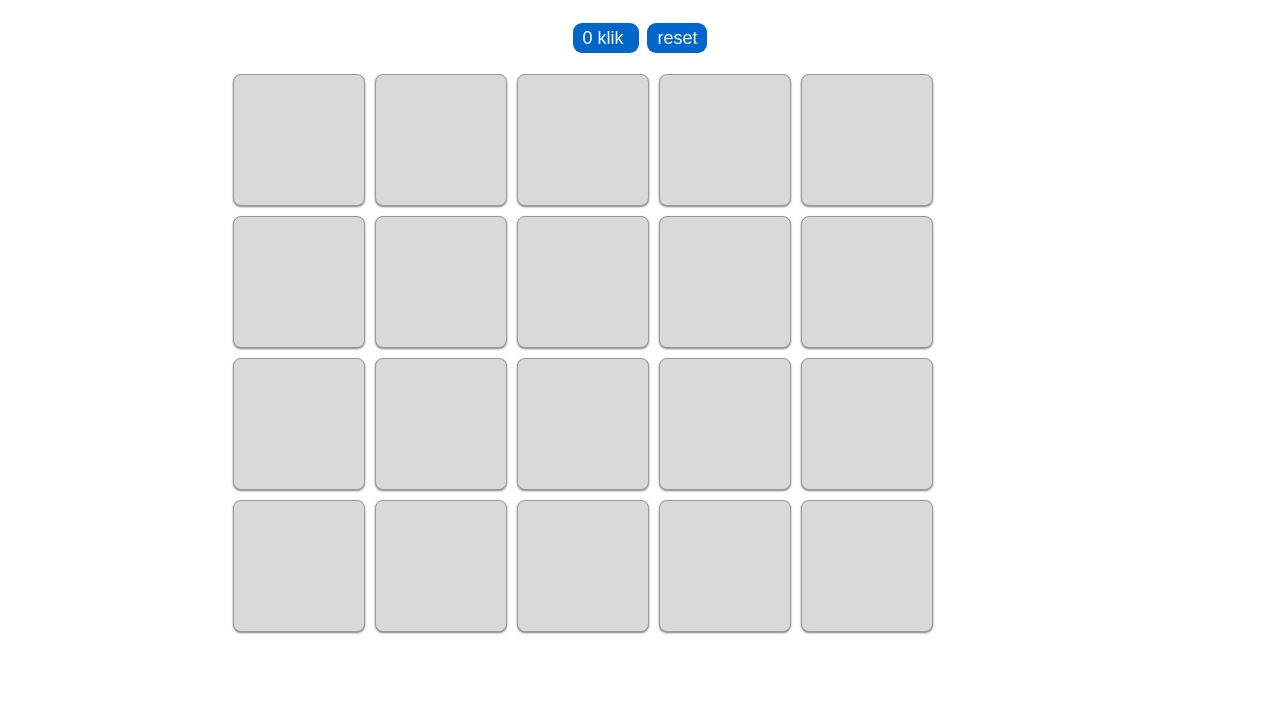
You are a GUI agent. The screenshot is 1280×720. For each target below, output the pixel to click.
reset (677, 38)
